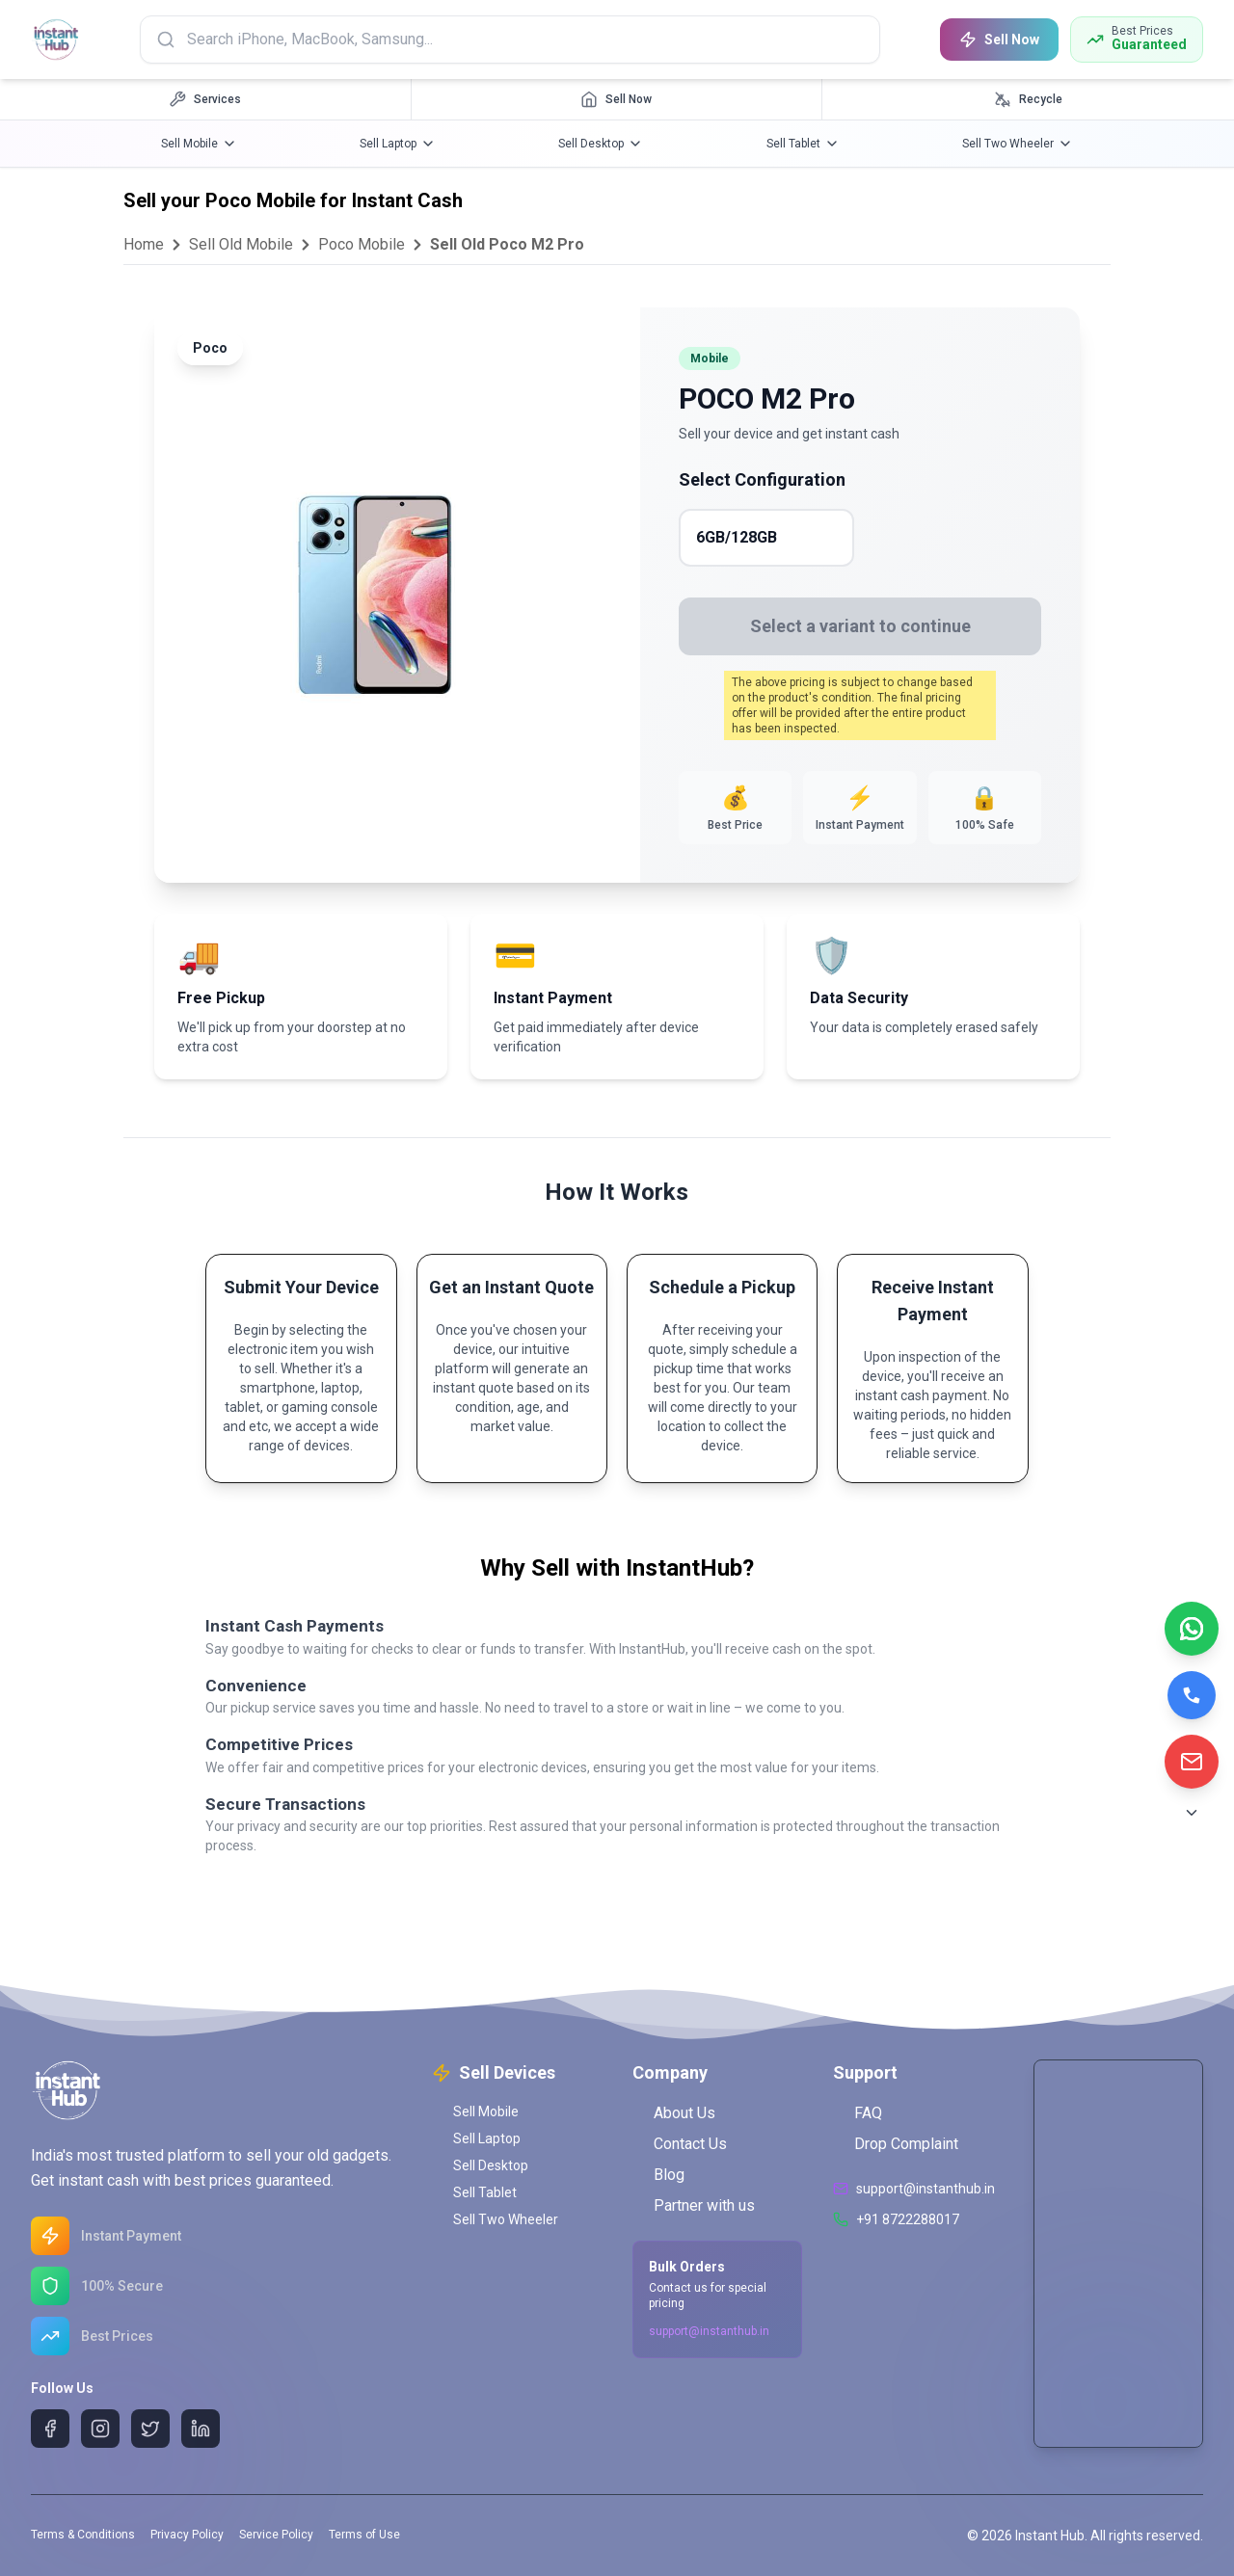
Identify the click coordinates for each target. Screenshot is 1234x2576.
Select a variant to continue (860, 626)
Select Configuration (762, 479)
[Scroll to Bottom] (1191, 1812)
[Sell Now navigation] (617, 99)
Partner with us (693, 2205)
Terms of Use (364, 2534)
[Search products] (513, 39)
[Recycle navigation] (1028, 99)
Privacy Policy (187, 2534)
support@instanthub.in (709, 2331)
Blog (658, 2174)
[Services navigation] (206, 99)
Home (143, 244)
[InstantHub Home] (58, 39)
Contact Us (679, 2144)
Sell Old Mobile (241, 244)
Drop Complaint (895, 2144)
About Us (673, 2113)
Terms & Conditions (83, 2534)
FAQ (857, 2113)
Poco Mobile (361, 244)
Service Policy (276, 2534)
